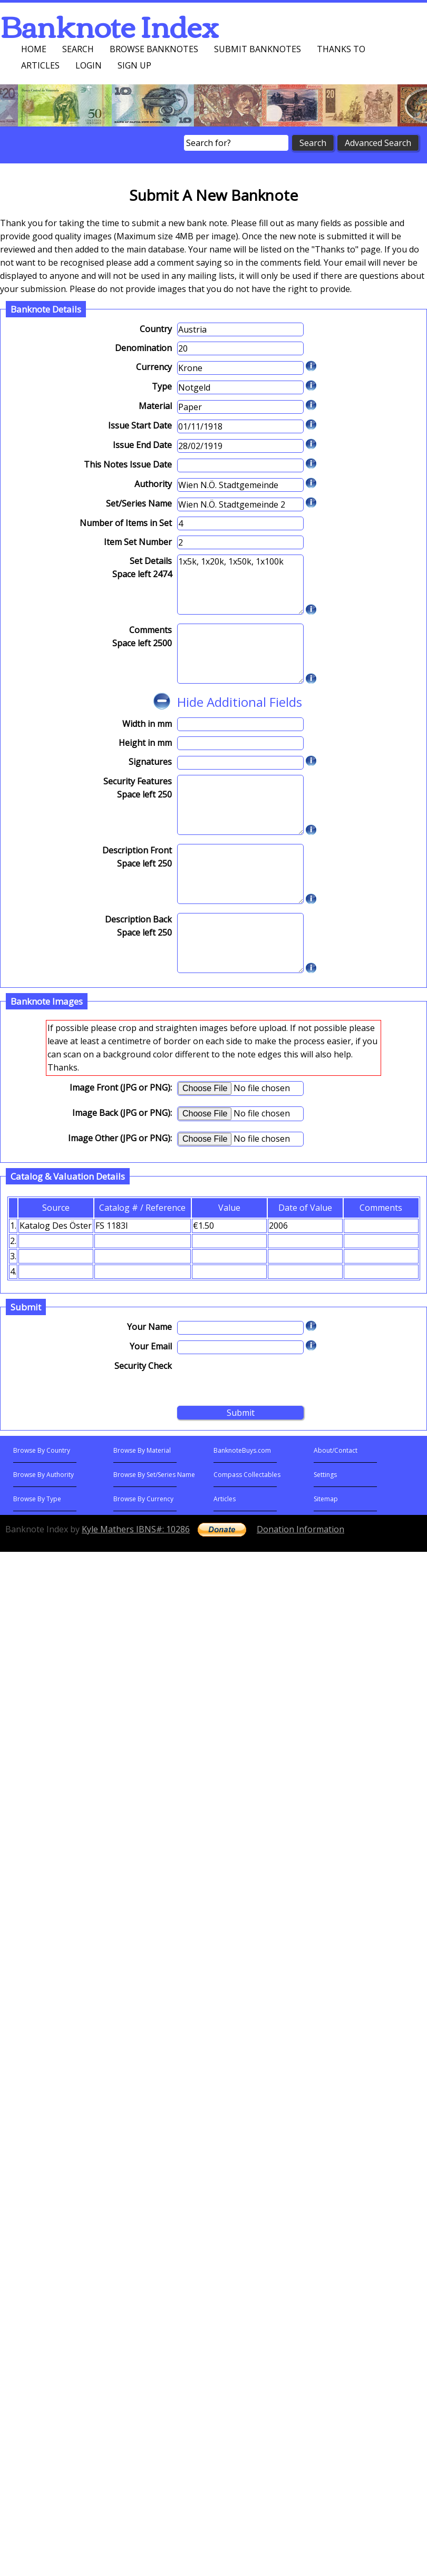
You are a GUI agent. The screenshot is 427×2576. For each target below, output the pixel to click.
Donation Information (300, 1529)
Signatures (150, 761)
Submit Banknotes (257, 49)
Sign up (134, 65)
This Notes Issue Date (128, 464)
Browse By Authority (43, 1474)
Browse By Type (37, 1498)
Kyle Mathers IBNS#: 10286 (136, 1529)
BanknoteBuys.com (242, 1450)
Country (156, 329)
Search (78, 49)
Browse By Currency (143, 1498)
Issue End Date (142, 445)
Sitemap (326, 1498)
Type (162, 386)
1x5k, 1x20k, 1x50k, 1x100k (240, 585)
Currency (154, 367)
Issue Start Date (140, 425)
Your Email (151, 1346)
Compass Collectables (247, 1474)
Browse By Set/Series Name (154, 1474)
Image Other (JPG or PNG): (120, 1138)
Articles (40, 65)
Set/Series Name (139, 503)
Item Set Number (138, 542)
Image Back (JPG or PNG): (122, 1113)
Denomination (143, 348)
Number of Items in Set (126, 523)
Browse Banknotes (154, 49)
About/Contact (335, 1450)
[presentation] (257, 1380)
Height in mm (145, 743)
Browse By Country (41, 1450)
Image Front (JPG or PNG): (121, 1087)
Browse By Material (142, 1450)
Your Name (149, 1327)
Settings (325, 1474)
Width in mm (147, 724)
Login (88, 65)
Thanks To (341, 49)
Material (155, 406)
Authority (153, 484)
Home (33, 49)
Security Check (143, 1366)
